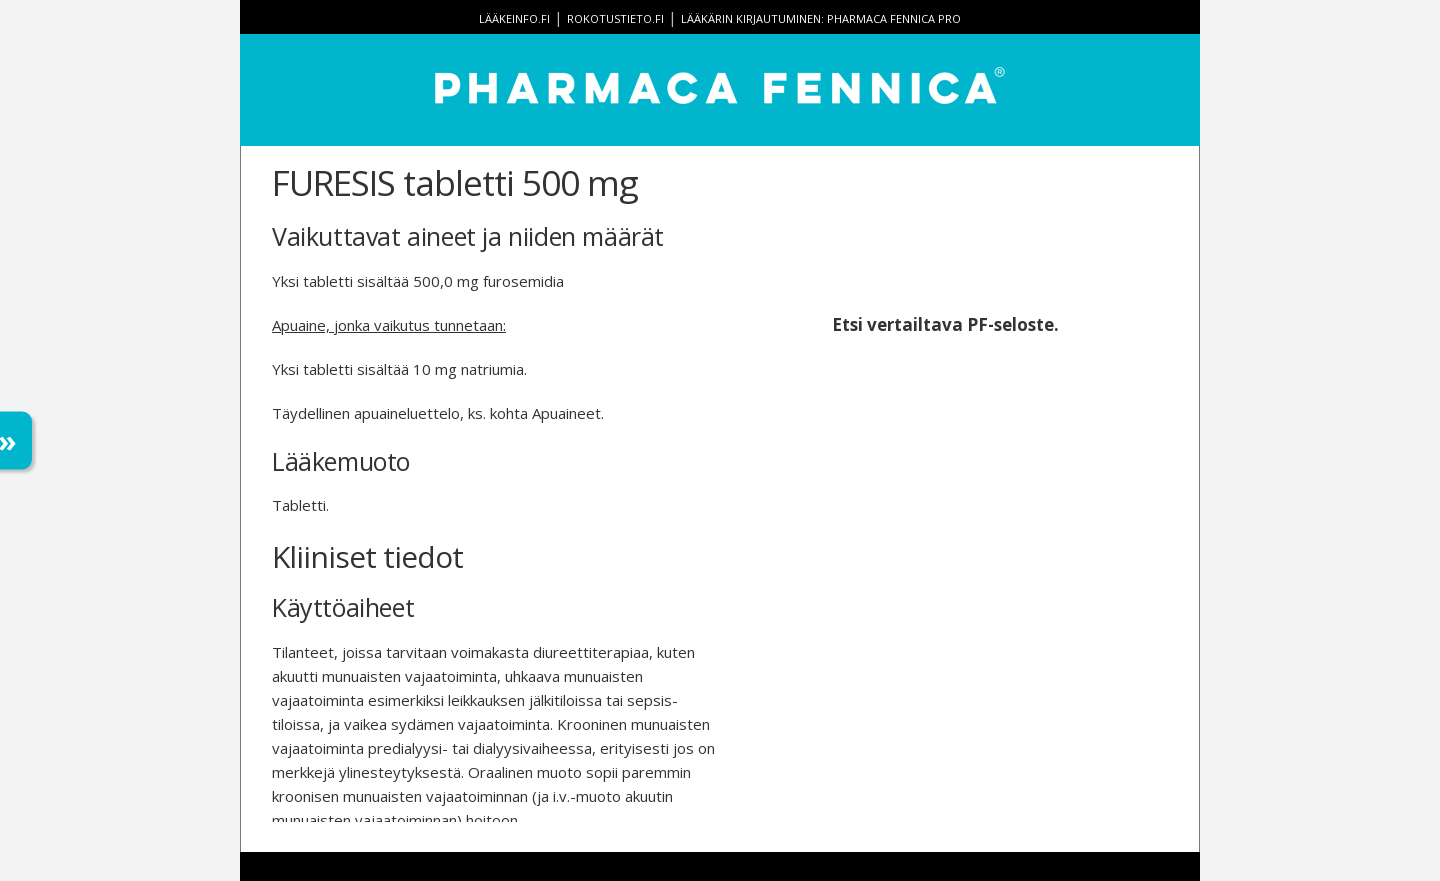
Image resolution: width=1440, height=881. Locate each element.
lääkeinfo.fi (514, 18)
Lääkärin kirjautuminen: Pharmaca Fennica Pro (821, 18)
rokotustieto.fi (615, 18)
